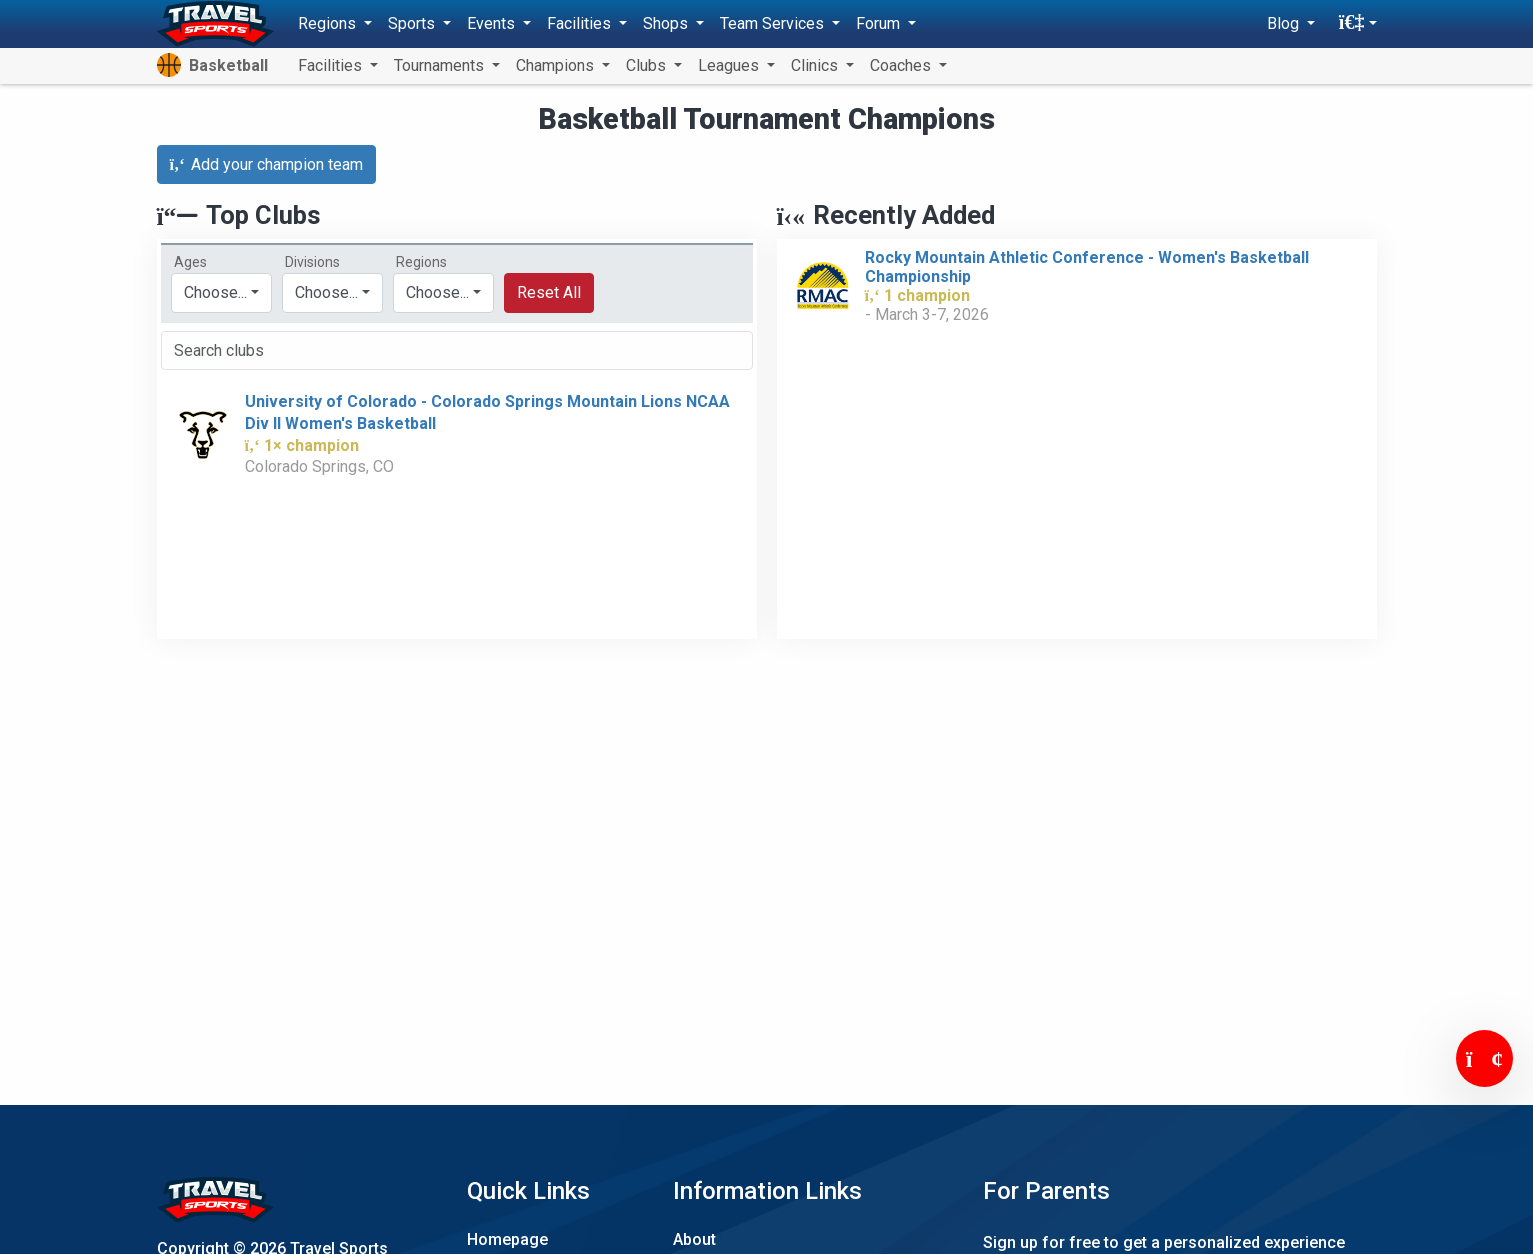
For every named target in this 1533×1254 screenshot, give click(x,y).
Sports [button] (413, 23)
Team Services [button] (774, 23)
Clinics (816, 65)
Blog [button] (1285, 23)
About (694, 1239)
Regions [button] (329, 23)
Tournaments (441, 65)
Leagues (730, 65)
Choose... (437, 292)
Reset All (549, 292)
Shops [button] (667, 23)
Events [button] (493, 23)
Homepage (507, 1239)
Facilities (332, 65)
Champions (557, 65)
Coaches (902, 65)
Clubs (648, 65)
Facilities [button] (581, 23)
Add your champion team (266, 164)
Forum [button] (880, 23)
